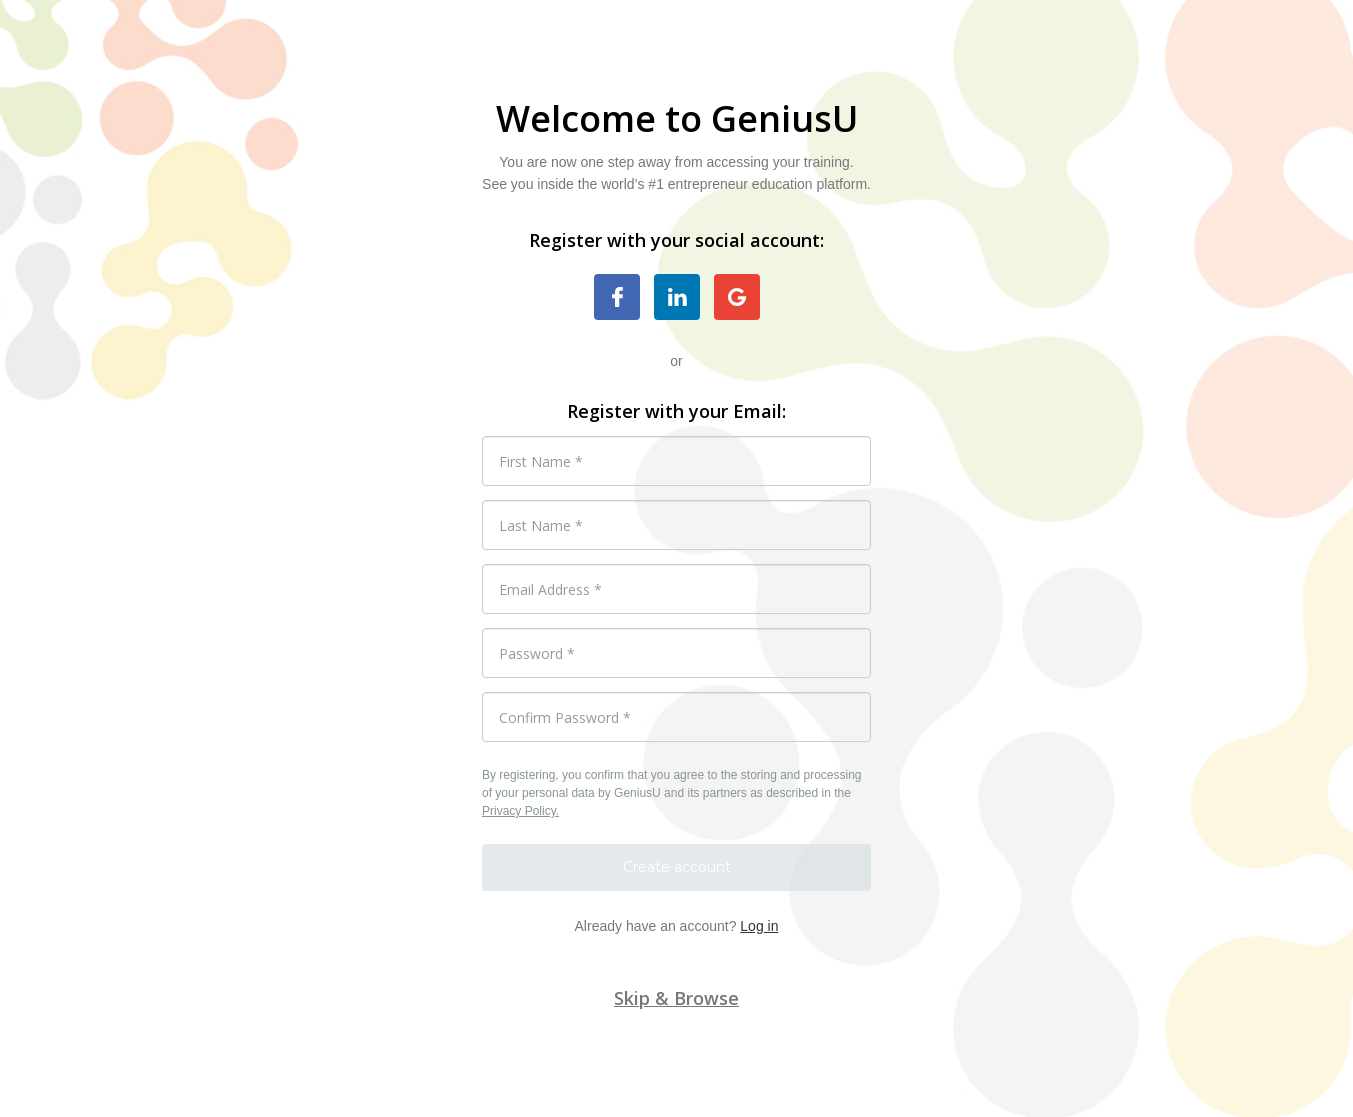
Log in (759, 926)
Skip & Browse (676, 998)
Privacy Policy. (520, 811)
